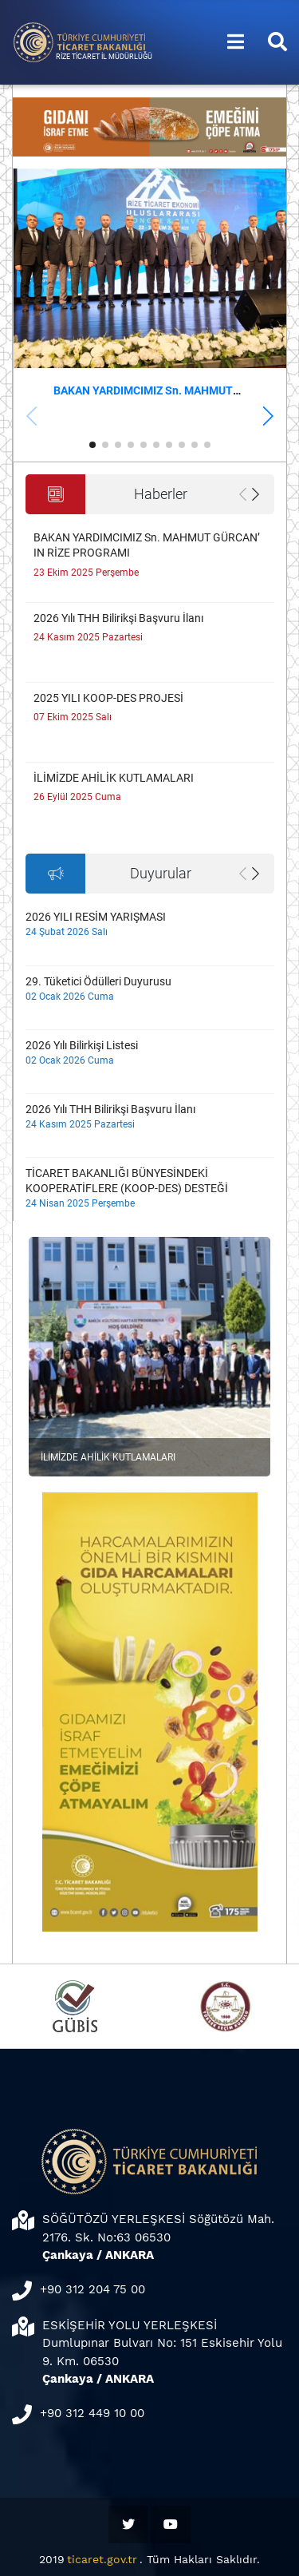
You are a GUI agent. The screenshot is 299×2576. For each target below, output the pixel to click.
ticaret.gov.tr (102, 2559)
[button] (267, 416)
